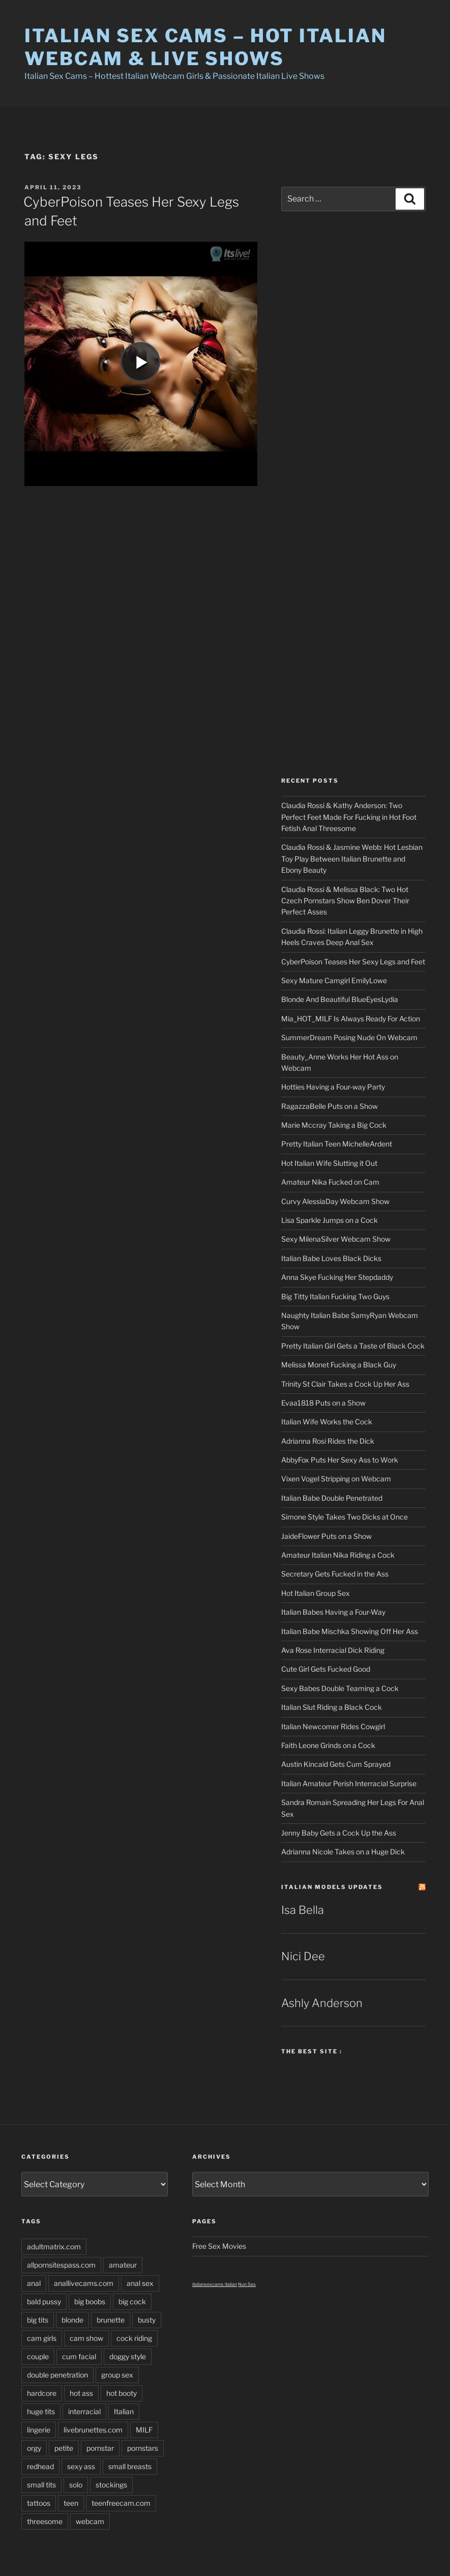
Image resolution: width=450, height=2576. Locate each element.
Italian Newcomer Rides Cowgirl (333, 1726)
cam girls (41, 2338)
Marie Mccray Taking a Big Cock (333, 1125)
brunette (111, 2319)
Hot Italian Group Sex (315, 1593)
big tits (37, 2319)
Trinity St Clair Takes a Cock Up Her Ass (345, 1384)
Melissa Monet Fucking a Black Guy (338, 1364)
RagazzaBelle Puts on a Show (329, 1106)
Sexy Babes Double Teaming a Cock (340, 1688)
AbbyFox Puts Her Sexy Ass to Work (339, 1459)
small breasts (130, 2466)
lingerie (38, 2429)
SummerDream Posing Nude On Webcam (349, 1037)
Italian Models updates (332, 1887)
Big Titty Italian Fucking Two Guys (335, 1296)
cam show (86, 2338)
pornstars (142, 2448)
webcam (90, 2521)
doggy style (127, 2356)
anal (34, 2283)
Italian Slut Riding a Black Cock (331, 1707)
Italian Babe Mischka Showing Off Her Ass (349, 1631)
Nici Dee (303, 1956)
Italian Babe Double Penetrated (331, 1498)
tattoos (38, 2503)
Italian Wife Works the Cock (326, 1421)
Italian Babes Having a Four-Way (333, 1612)
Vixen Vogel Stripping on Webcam (336, 1478)
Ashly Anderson (322, 2003)
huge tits (41, 2411)
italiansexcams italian (214, 2284)
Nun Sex (247, 2284)
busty (147, 2319)
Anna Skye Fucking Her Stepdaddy (337, 1277)
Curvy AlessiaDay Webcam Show (335, 1201)
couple (38, 2356)
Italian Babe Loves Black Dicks (331, 1258)
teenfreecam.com (121, 2503)
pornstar (100, 2448)
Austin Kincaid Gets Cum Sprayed (336, 1764)
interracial (84, 2411)
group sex (117, 2374)
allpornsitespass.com (61, 2264)
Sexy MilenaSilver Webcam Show (336, 1239)
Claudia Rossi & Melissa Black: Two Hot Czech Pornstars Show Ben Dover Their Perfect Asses (345, 901)
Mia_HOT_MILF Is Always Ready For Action (350, 1018)
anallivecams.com (83, 2283)
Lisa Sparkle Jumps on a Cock (329, 1220)
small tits (41, 2484)
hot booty (121, 2393)
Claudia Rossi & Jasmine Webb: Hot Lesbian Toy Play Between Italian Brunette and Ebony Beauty (352, 858)
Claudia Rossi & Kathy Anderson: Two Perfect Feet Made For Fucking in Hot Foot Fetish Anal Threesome (348, 817)
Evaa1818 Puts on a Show (323, 1402)
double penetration (57, 2374)
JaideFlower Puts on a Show (326, 1536)
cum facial (79, 2356)
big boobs (89, 2301)
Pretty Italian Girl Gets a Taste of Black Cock (353, 1345)
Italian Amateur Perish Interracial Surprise (348, 1783)
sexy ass (81, 2466)
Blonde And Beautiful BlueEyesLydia (339, 999)
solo (75, 2484)
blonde (72, 2319)
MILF (144, 2429)
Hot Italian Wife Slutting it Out (329, 1163)
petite (63, 2448)
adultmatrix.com (54, 2246)
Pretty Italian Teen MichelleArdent (336, 1143)
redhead (40, 2466)
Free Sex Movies (219, 2246)
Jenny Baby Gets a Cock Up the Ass (338, 1832)
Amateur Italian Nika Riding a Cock (338, 1555)
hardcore (41, 2393)
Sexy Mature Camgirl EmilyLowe (334, 980)
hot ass (81, 2393)
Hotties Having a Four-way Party (333, 1086)
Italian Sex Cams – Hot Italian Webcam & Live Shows (205, 47)
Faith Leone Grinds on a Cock (328, 1745)
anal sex (140, 2283)
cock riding (134, 2338)
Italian (124, 2411)
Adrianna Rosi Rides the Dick (327, 1441)
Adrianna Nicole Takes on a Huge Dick (343, 1851)
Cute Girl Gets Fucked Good (325, 1669)
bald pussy (44, 2301)
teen (71, 2503)
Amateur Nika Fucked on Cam (330, 1182)
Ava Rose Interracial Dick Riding (332, 1650)
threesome (45, 2521)
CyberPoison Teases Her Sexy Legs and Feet (353, 961)
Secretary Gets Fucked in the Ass (334, 1573)
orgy (34, 2448)
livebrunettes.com (93, 2429)
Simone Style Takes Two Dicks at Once (344, 1516)
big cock (132, 2301)
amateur (123, 2264)
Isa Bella (302, 1909)
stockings (111, 2484)
